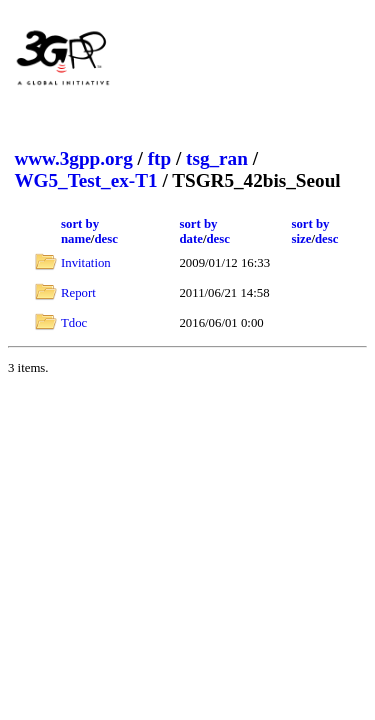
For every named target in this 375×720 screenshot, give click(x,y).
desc (105, 239)
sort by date (198, 231)
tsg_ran (217, 158)
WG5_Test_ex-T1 (85, 180)
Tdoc (74, 323)
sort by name (80, 231)
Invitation (86, 263)
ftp (159, 158)
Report (78, 293)
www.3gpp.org (73, 158)
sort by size (310, 231)
